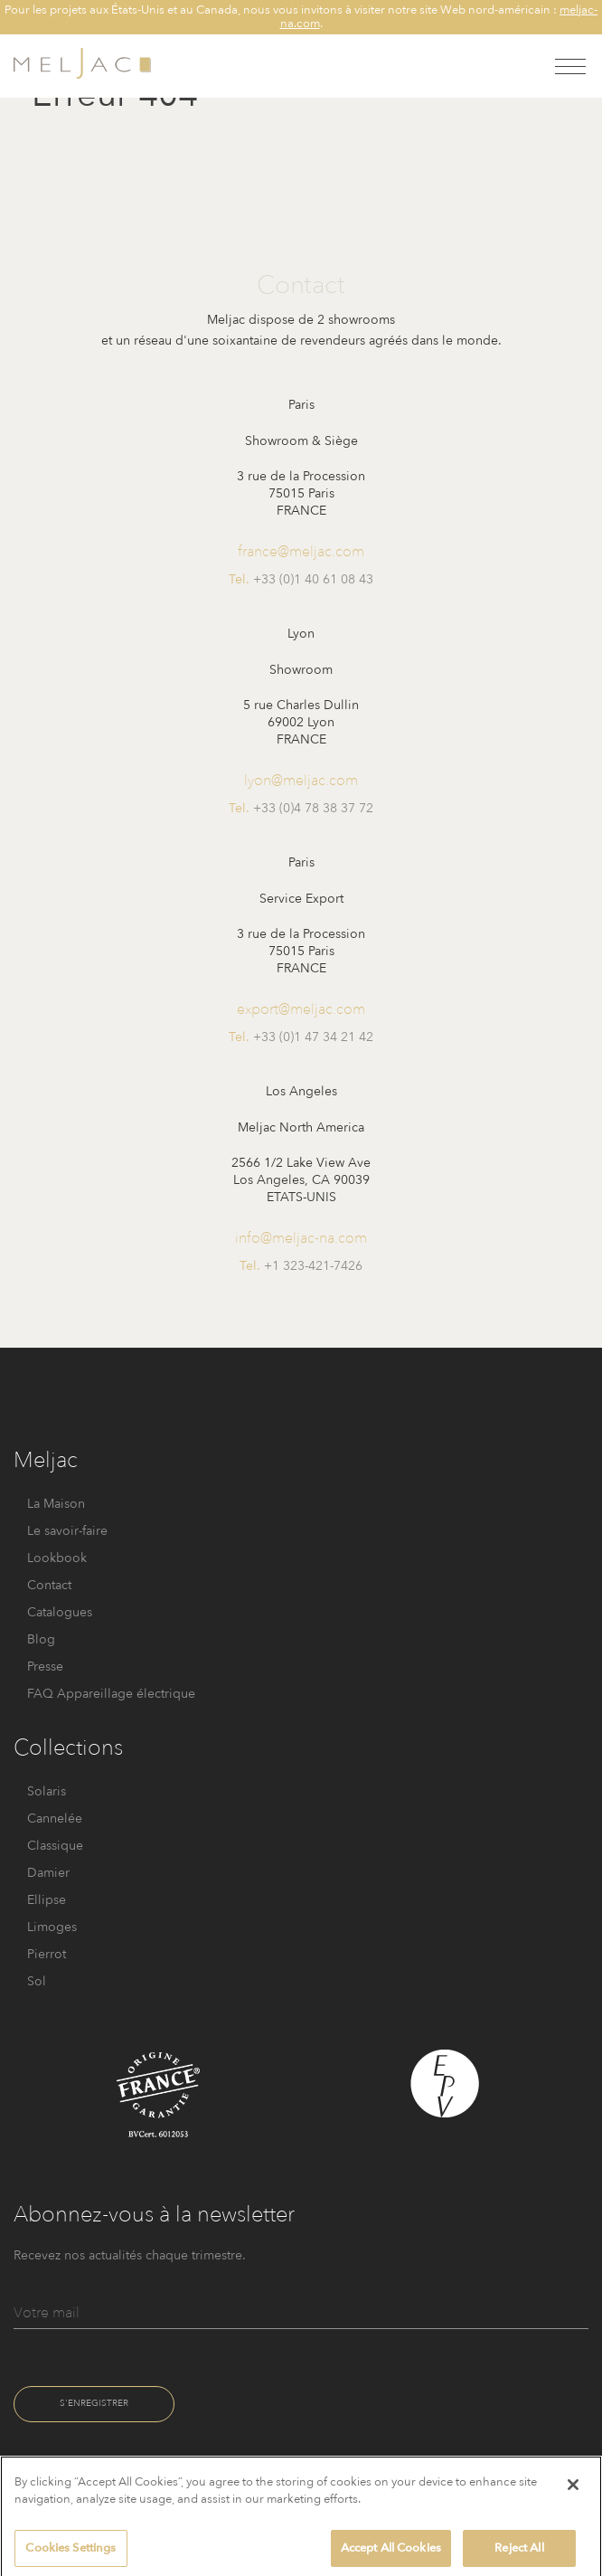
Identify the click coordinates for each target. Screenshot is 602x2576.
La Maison (56, 1503)
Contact (49, 1585)
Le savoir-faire (67, 1530)
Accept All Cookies (391, 2555)
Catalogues (59, 1612)
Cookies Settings (70, 2555)
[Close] (573, 2491)
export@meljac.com (301, 1009)
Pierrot (46, 1954)
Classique (55, 1845)
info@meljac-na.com (301, 1237)
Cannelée (54, 1818)
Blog (41, 1639)
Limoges (52, 1927)
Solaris (46, 1791)
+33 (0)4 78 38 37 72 (313, 808)
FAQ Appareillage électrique (111, 1693)
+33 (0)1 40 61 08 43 (313, 579)
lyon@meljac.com (301, 780)
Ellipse (46, 1899)
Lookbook (57, 1558)
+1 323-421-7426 (313, 1265)
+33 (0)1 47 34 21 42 (313, 1037)
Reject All (518, 2555)
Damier (48, 1872)
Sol (36, 1981)
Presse (45, 1666)
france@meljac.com (301, 551)
